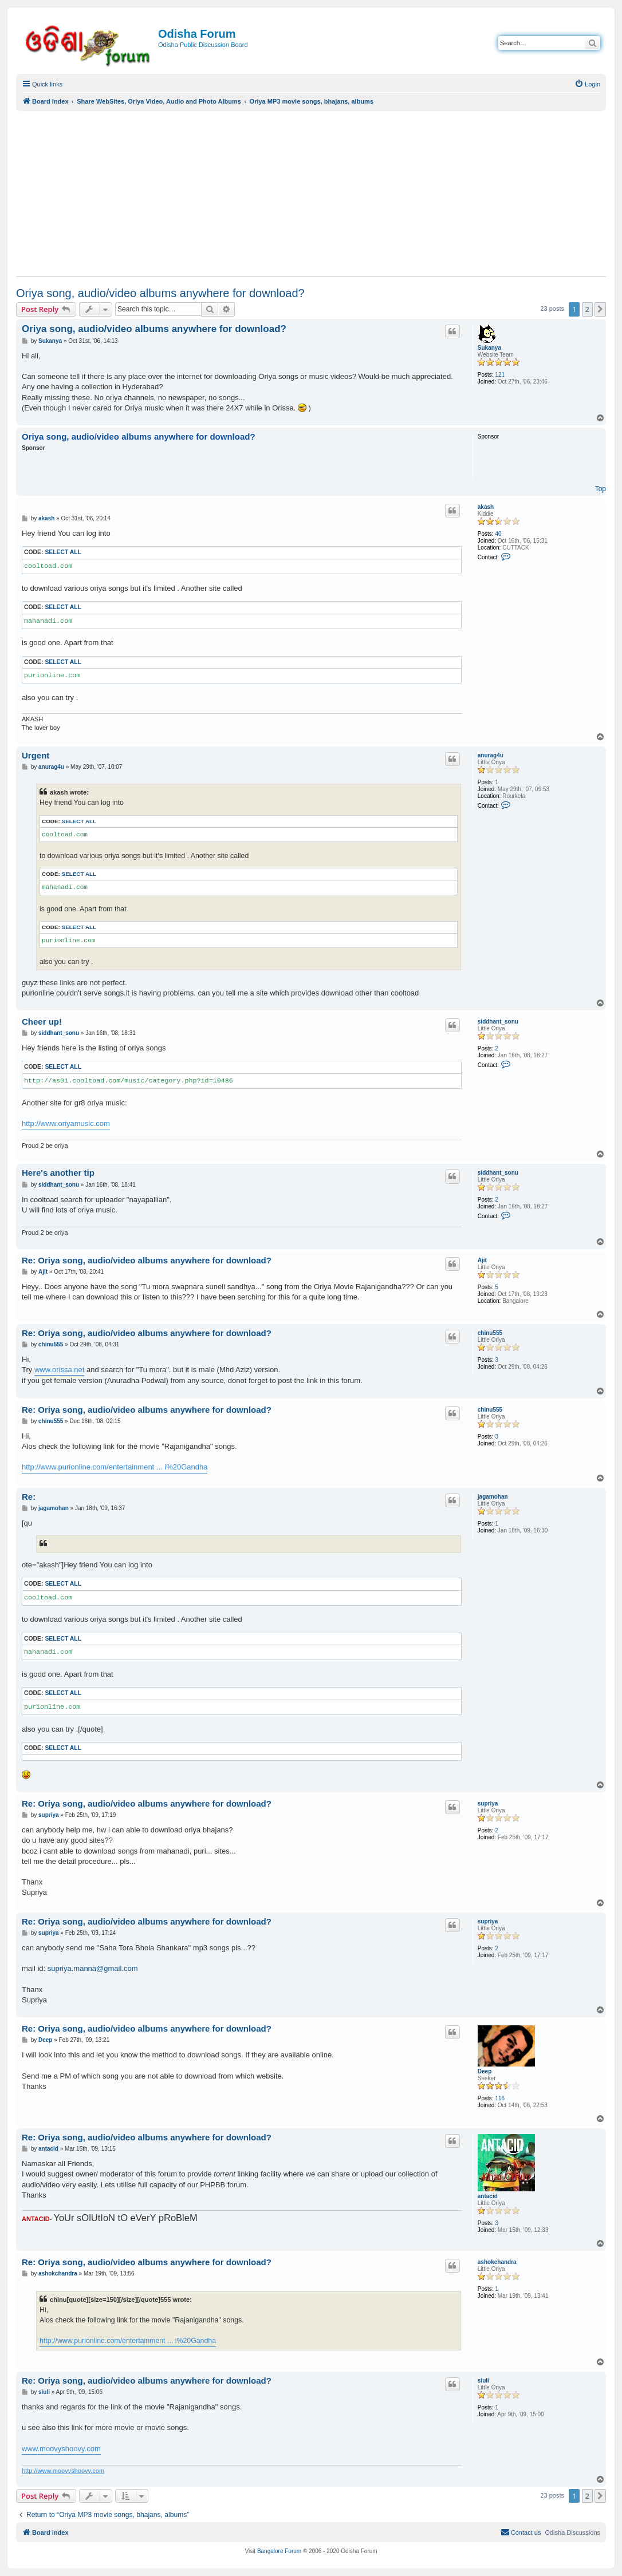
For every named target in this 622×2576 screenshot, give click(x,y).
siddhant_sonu (498, 1021)
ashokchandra (497, 2262)
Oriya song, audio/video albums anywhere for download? (160, 293)
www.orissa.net (59, 1369)
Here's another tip (58, 1173)
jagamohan (493, 1497)
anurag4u (490, 755)
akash (486, 507)
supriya (488, 1803)
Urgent (35, 755)
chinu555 (490, 1333)
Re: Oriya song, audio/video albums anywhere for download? (146, 1260)
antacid (488, 2196)
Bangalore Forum (279, 2551)
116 (500, 2098)
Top (600, 489)
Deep (484, 2071)
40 (498, 534)
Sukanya (489, 348)
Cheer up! (42, 1021)
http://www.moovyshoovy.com (63, 2470)
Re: (29, 1497)
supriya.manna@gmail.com (93, 1968)
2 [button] (587, 309)
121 (500, 375)
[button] (600, 309)
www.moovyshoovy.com (61, 2448)
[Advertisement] (311, 193)
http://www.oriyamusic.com (66, 1123)
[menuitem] (587, 84)
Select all (63, 552)
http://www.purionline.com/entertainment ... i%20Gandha (114, 1467)
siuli (483, 2380)
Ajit (482, 1260)
